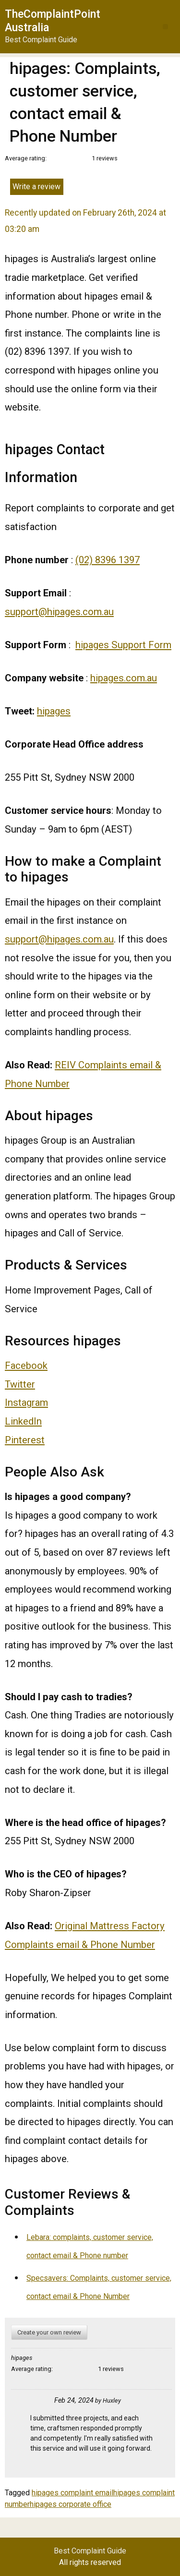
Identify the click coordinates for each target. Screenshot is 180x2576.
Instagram (26, 1402)
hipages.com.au (123, 678)
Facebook (26, 1365)
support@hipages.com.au (59, 611)
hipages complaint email (72, 2492)
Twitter (20, 1384)
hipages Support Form (123, 645)
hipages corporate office (70, 2504)
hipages (54, 711)
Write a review (36, 186)
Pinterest (25, 1440)
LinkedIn (23, 1421)
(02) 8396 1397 (107, 560)
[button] (165, 26)
